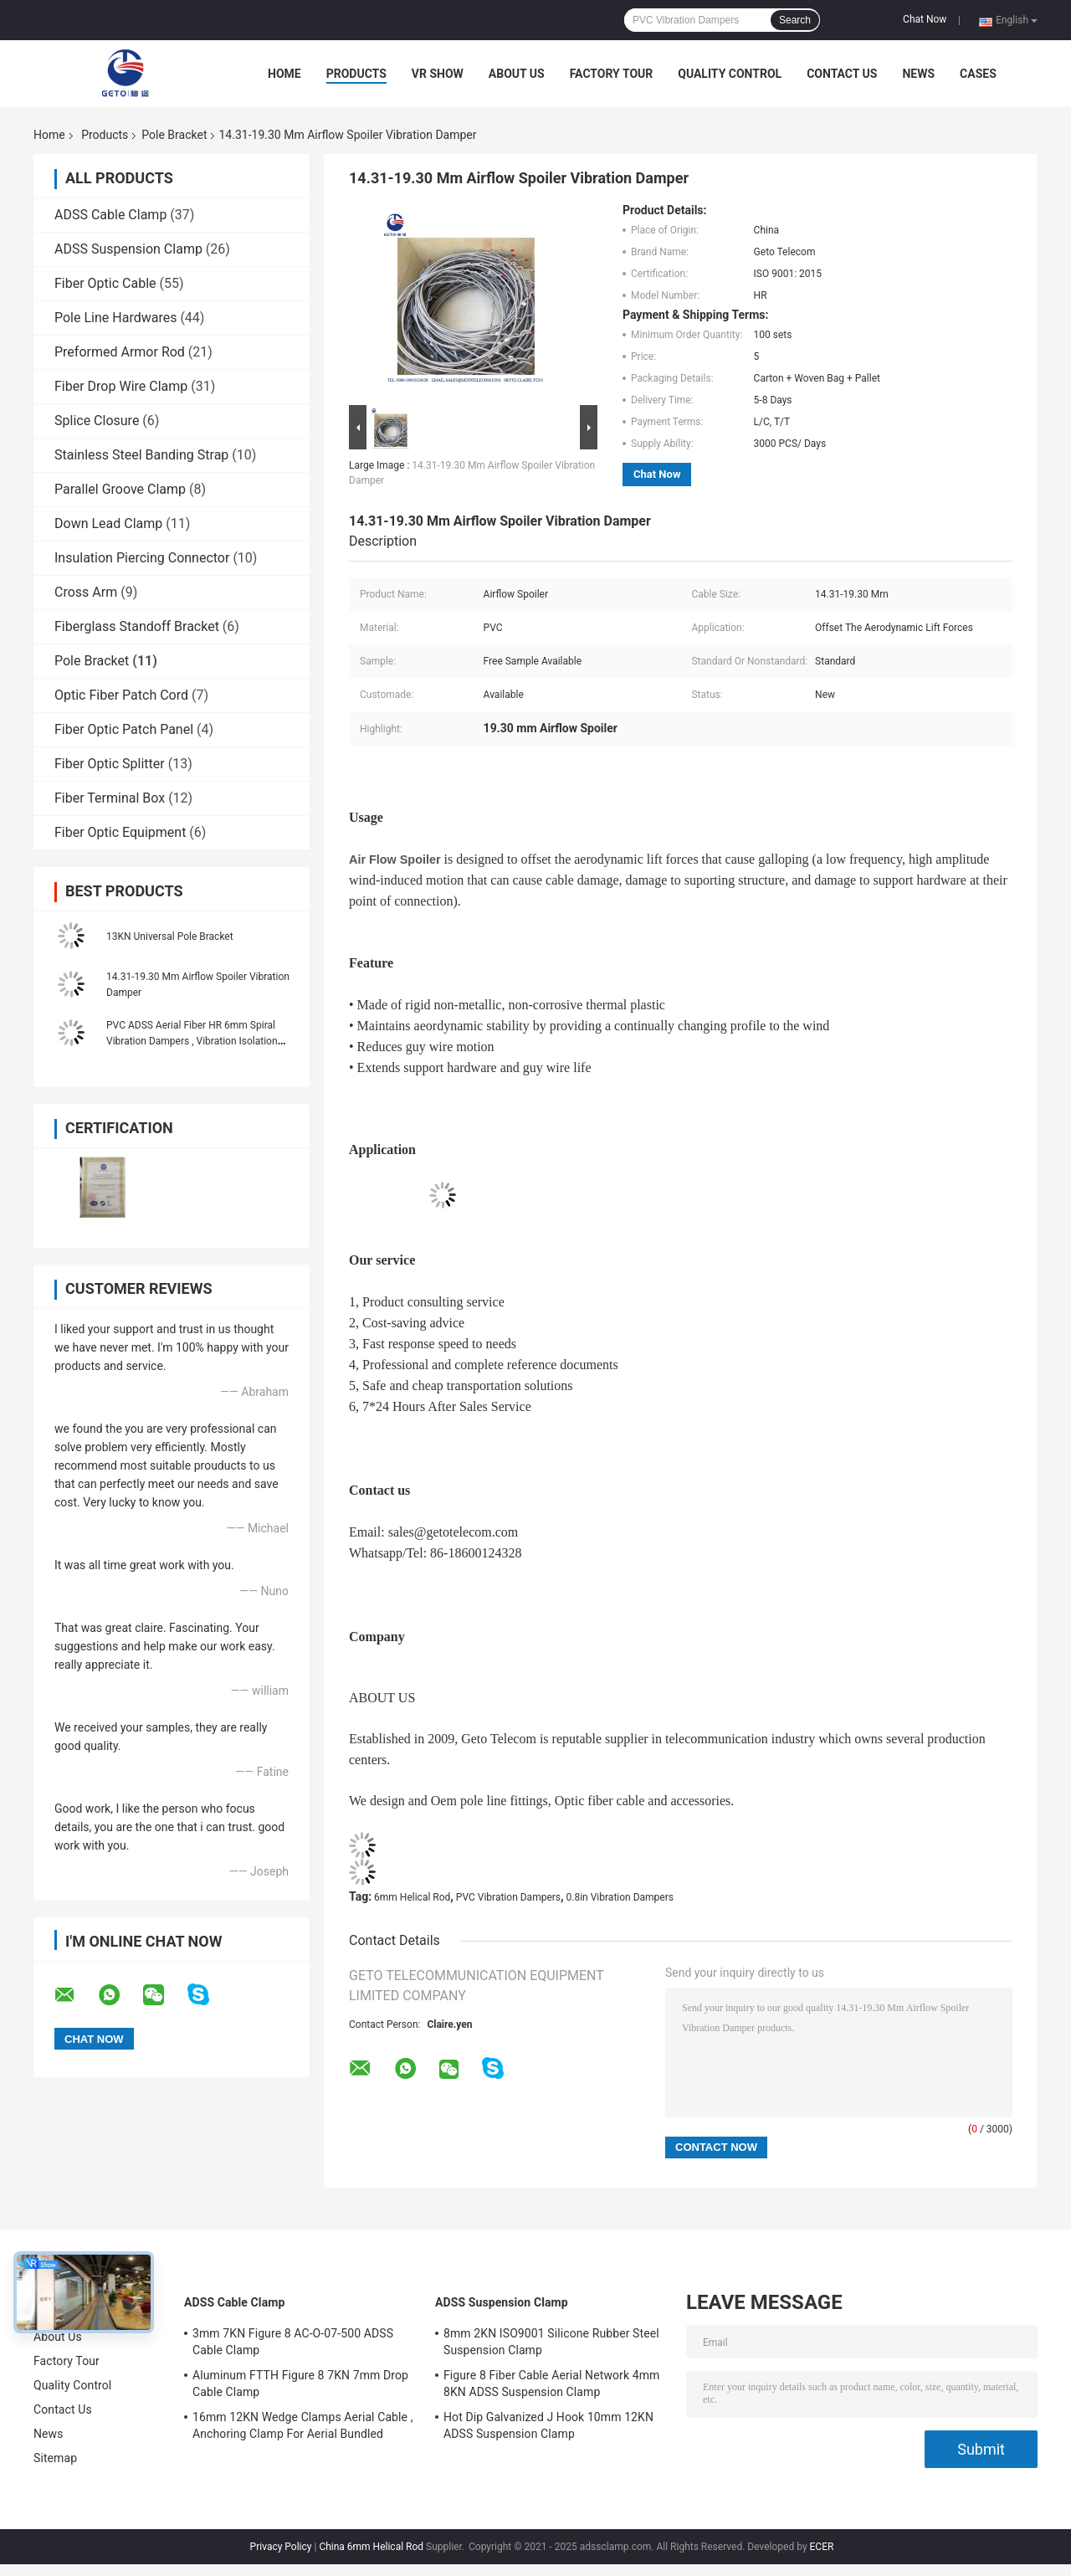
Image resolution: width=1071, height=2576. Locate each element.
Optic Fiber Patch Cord (121, 695)
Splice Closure (96, 420)
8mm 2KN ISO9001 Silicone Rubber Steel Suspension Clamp (551, 2342)
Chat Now (924, 19)
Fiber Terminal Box (109, 798)
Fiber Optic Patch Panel (123, 729)
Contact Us (842, 73)
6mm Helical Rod (412, 1897)
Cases (978, 73)
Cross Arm (85, 592)
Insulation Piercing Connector (141, 558)
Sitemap (55, 2458)
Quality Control (729, 73)
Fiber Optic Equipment (120, 832)
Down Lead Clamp (108, 523)
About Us (517, 73)
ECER (822, 2547)
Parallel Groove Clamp (120, 489)
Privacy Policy (281, 2547)
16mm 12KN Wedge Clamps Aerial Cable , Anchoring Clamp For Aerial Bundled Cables (302, 2427)
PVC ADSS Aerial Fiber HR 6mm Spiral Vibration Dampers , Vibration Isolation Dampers (192, 1041)
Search (795, 20)
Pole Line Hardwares (115, 318)
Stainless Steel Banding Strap (141, 455)
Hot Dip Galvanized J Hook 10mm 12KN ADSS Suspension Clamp (548, 2425)
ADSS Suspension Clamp (128, 249)
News (918, 73)
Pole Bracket (174, 134)
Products (356, 73)
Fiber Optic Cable (105, 283)
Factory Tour (611, 73)
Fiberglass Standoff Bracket (136, 626)
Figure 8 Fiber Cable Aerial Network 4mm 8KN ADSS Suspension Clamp (551, 2383)
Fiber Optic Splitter (109, 764)
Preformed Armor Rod (119, 352)
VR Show (438, 73)
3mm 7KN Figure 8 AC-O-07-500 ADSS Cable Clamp (292, 2342)
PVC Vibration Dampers (508, 1897)
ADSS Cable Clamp (110, 215)
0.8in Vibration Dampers (620, 1897)
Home (284, 73)
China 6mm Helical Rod (371, 2547)
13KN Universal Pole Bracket (169, 936)
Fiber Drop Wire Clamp (120, 386)
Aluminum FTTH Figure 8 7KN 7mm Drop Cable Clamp (300, 2383)
